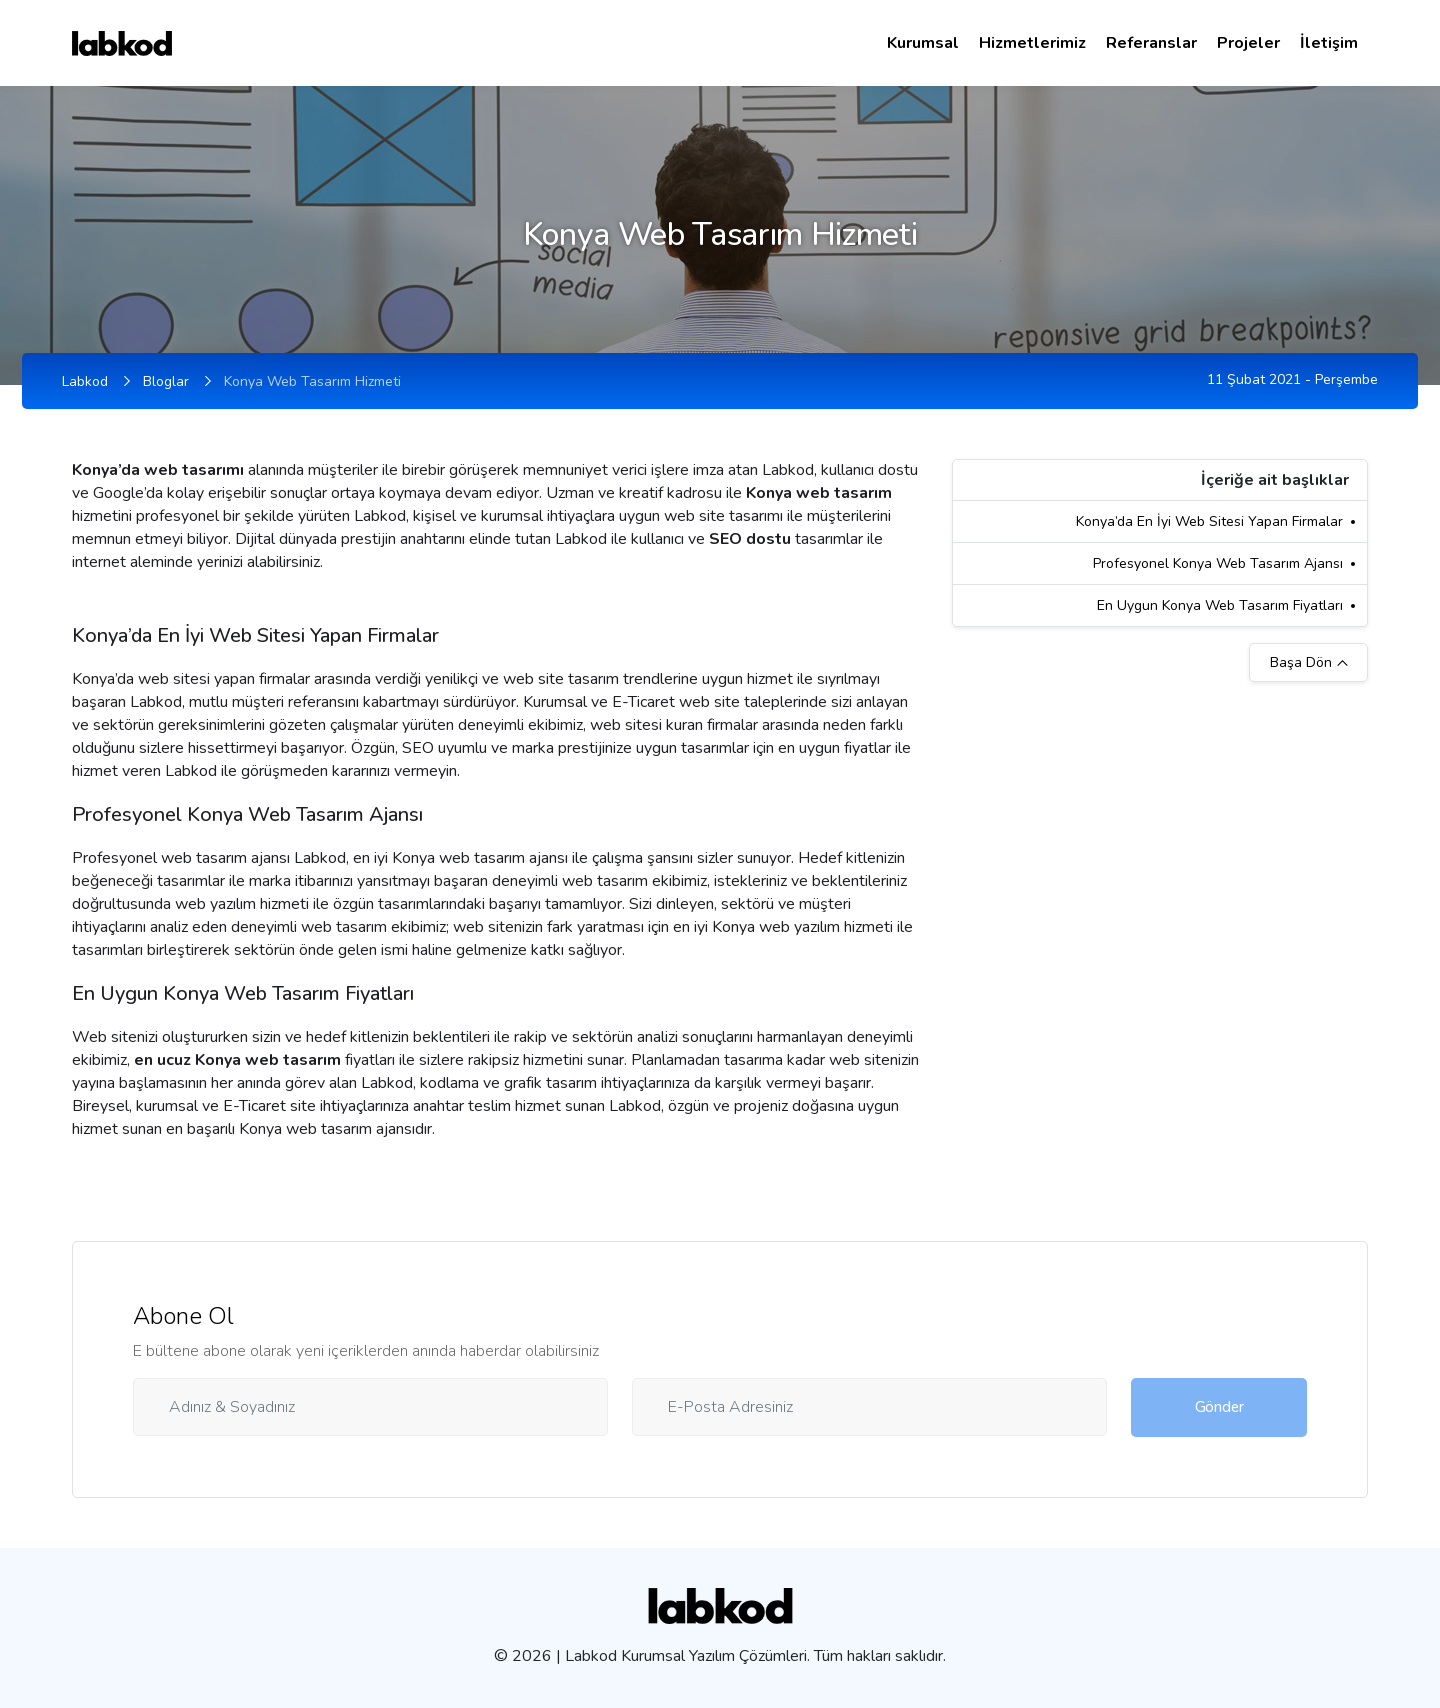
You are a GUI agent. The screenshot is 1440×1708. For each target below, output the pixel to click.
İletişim (1329, 43)
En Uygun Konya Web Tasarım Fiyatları (1220, 605)
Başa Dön (1309, 662)
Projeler (1248, 43)
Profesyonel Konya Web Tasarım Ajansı (1218, 563)
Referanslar (1151, 43)
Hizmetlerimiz (1032, 43)
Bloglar (166, 381)
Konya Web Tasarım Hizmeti (312, 381)
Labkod (85, 381)
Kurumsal (923, 43)
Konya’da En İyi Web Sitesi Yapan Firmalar (1209, 521)
